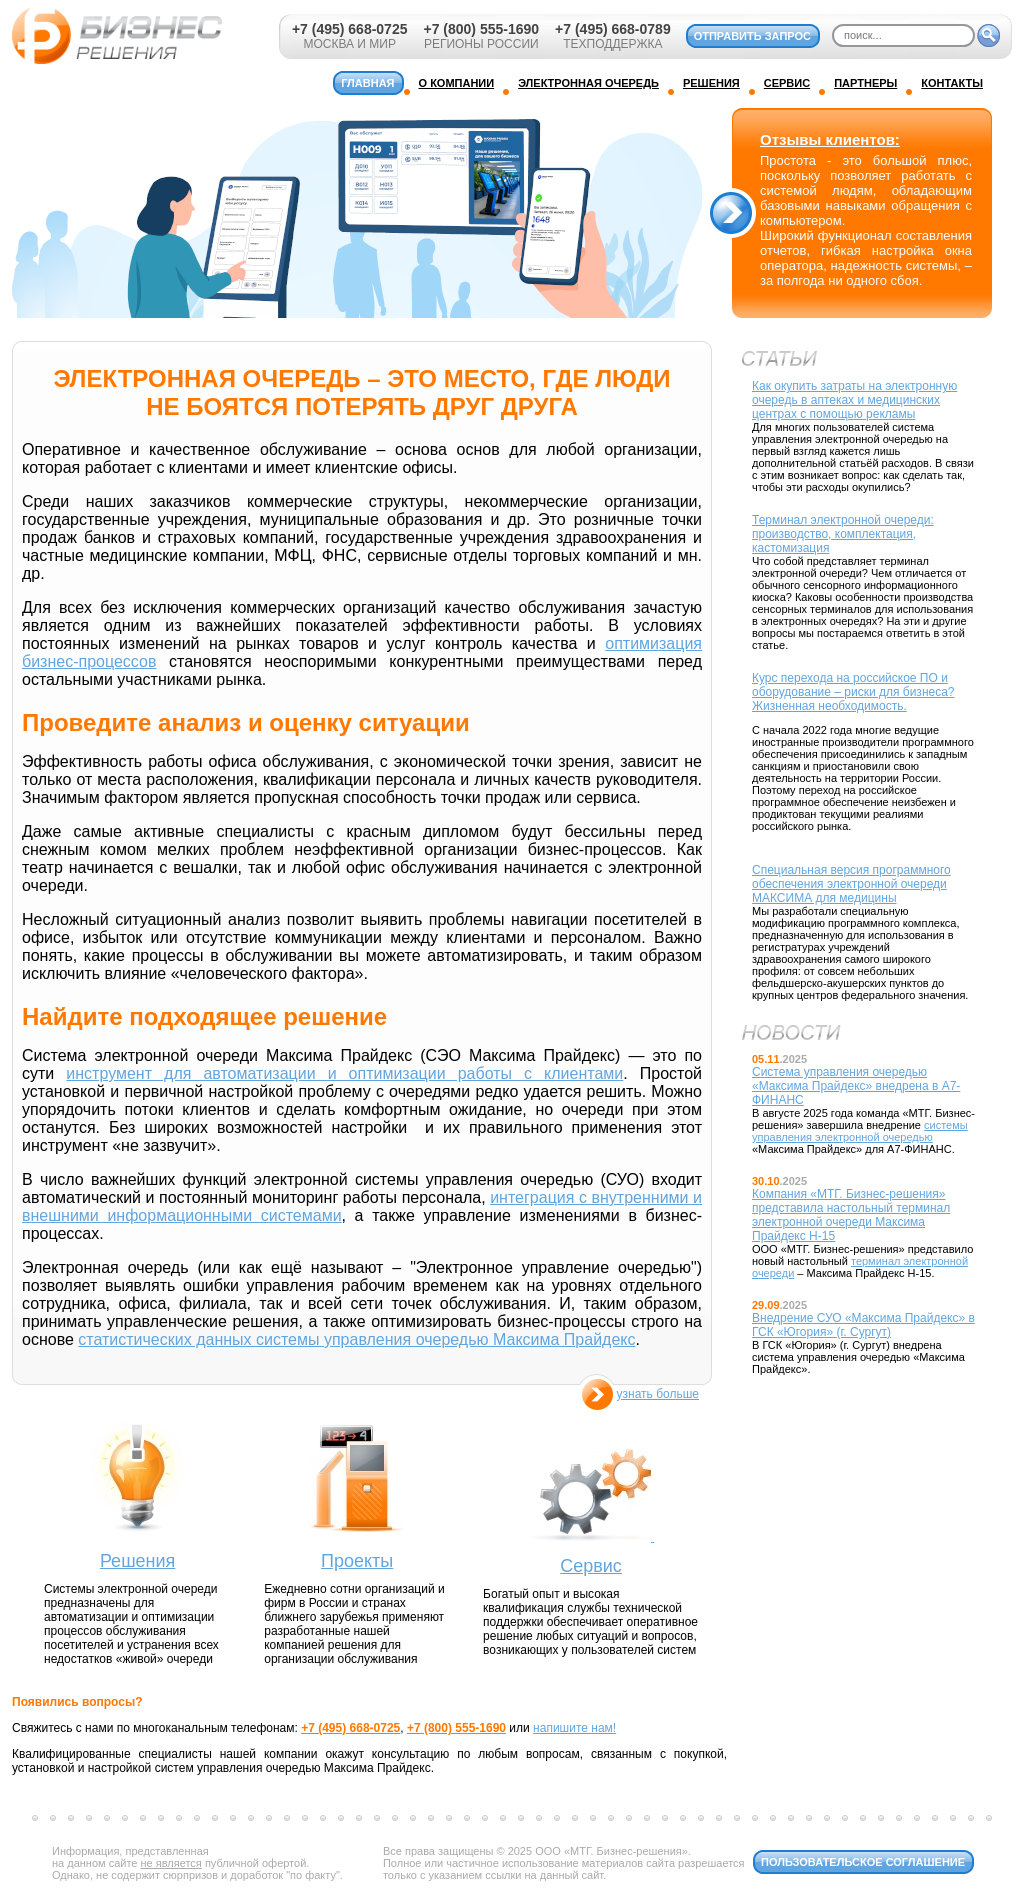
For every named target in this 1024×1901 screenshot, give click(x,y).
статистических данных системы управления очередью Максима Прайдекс (356, 1339)
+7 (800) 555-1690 (481, 29)
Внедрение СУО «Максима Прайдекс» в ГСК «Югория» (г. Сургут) (863, 1325)
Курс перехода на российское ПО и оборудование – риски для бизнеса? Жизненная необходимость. (853, 692)
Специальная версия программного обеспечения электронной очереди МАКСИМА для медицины (851, 884)
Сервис (591, 1566)
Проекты (357, 1561)
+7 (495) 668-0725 (350, 29)
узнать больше (658, 1394)
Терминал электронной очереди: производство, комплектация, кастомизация (843, 534)
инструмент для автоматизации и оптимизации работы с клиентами (344, 1073)
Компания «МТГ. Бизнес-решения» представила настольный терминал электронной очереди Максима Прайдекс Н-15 (851, 1215)
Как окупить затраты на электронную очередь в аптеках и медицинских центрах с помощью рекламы (854, 400)
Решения (137, 1561)
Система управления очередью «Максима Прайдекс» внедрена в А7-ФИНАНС (856, 1086)
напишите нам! (574, 1728)
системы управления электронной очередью (860, 1131)
